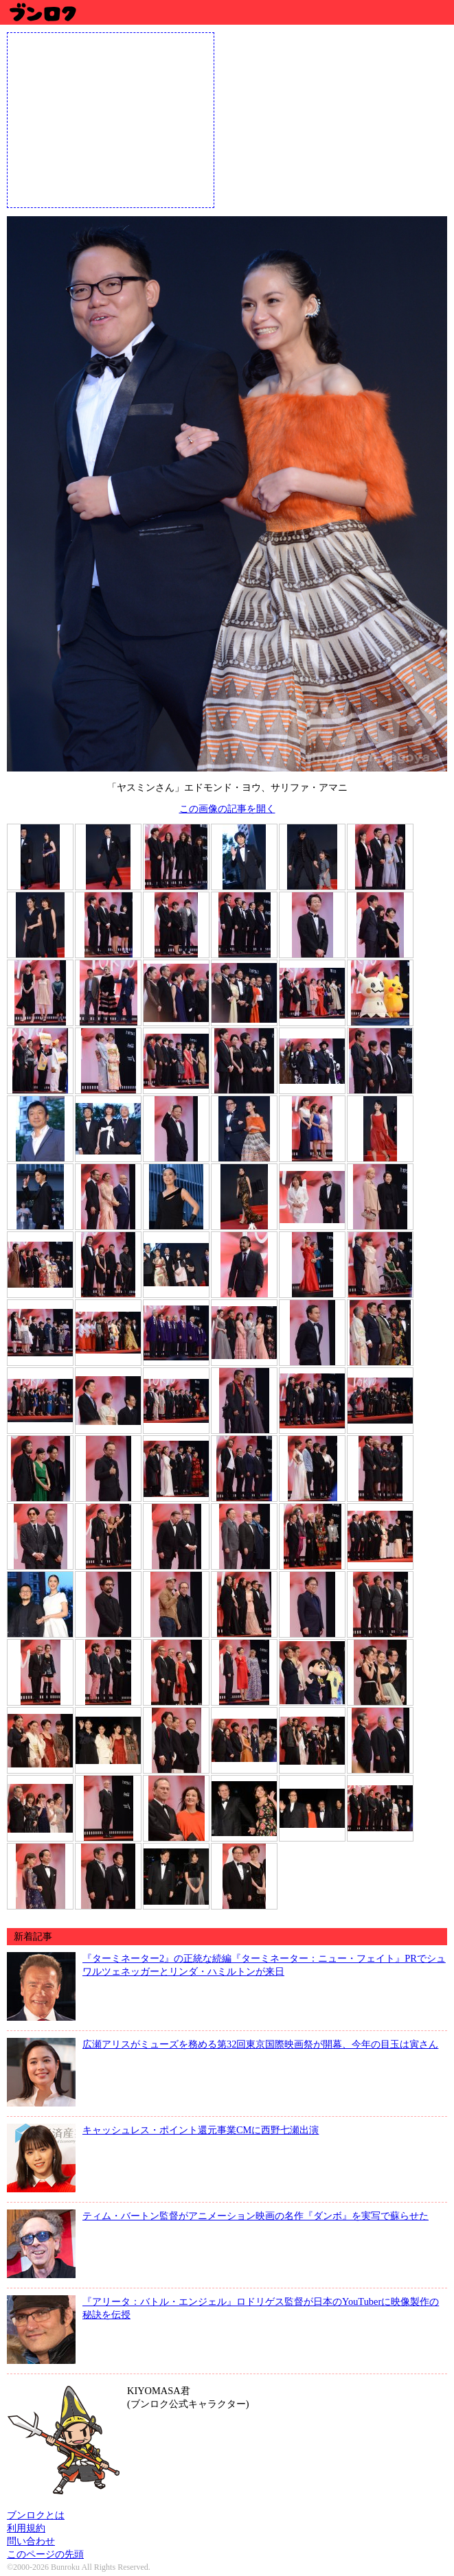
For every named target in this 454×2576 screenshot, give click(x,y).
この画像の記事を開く (227, 808)
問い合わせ (31, 2541)
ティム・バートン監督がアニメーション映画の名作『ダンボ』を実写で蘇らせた (255, 2215)
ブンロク (42, 12)
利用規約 (26, 2527)
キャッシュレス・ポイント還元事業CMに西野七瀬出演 (200, 2129)
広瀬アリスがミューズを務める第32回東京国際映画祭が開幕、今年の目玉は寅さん (260, 2044)
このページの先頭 (45, 2554)
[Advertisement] (111, 119)
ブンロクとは (36, 2514)
